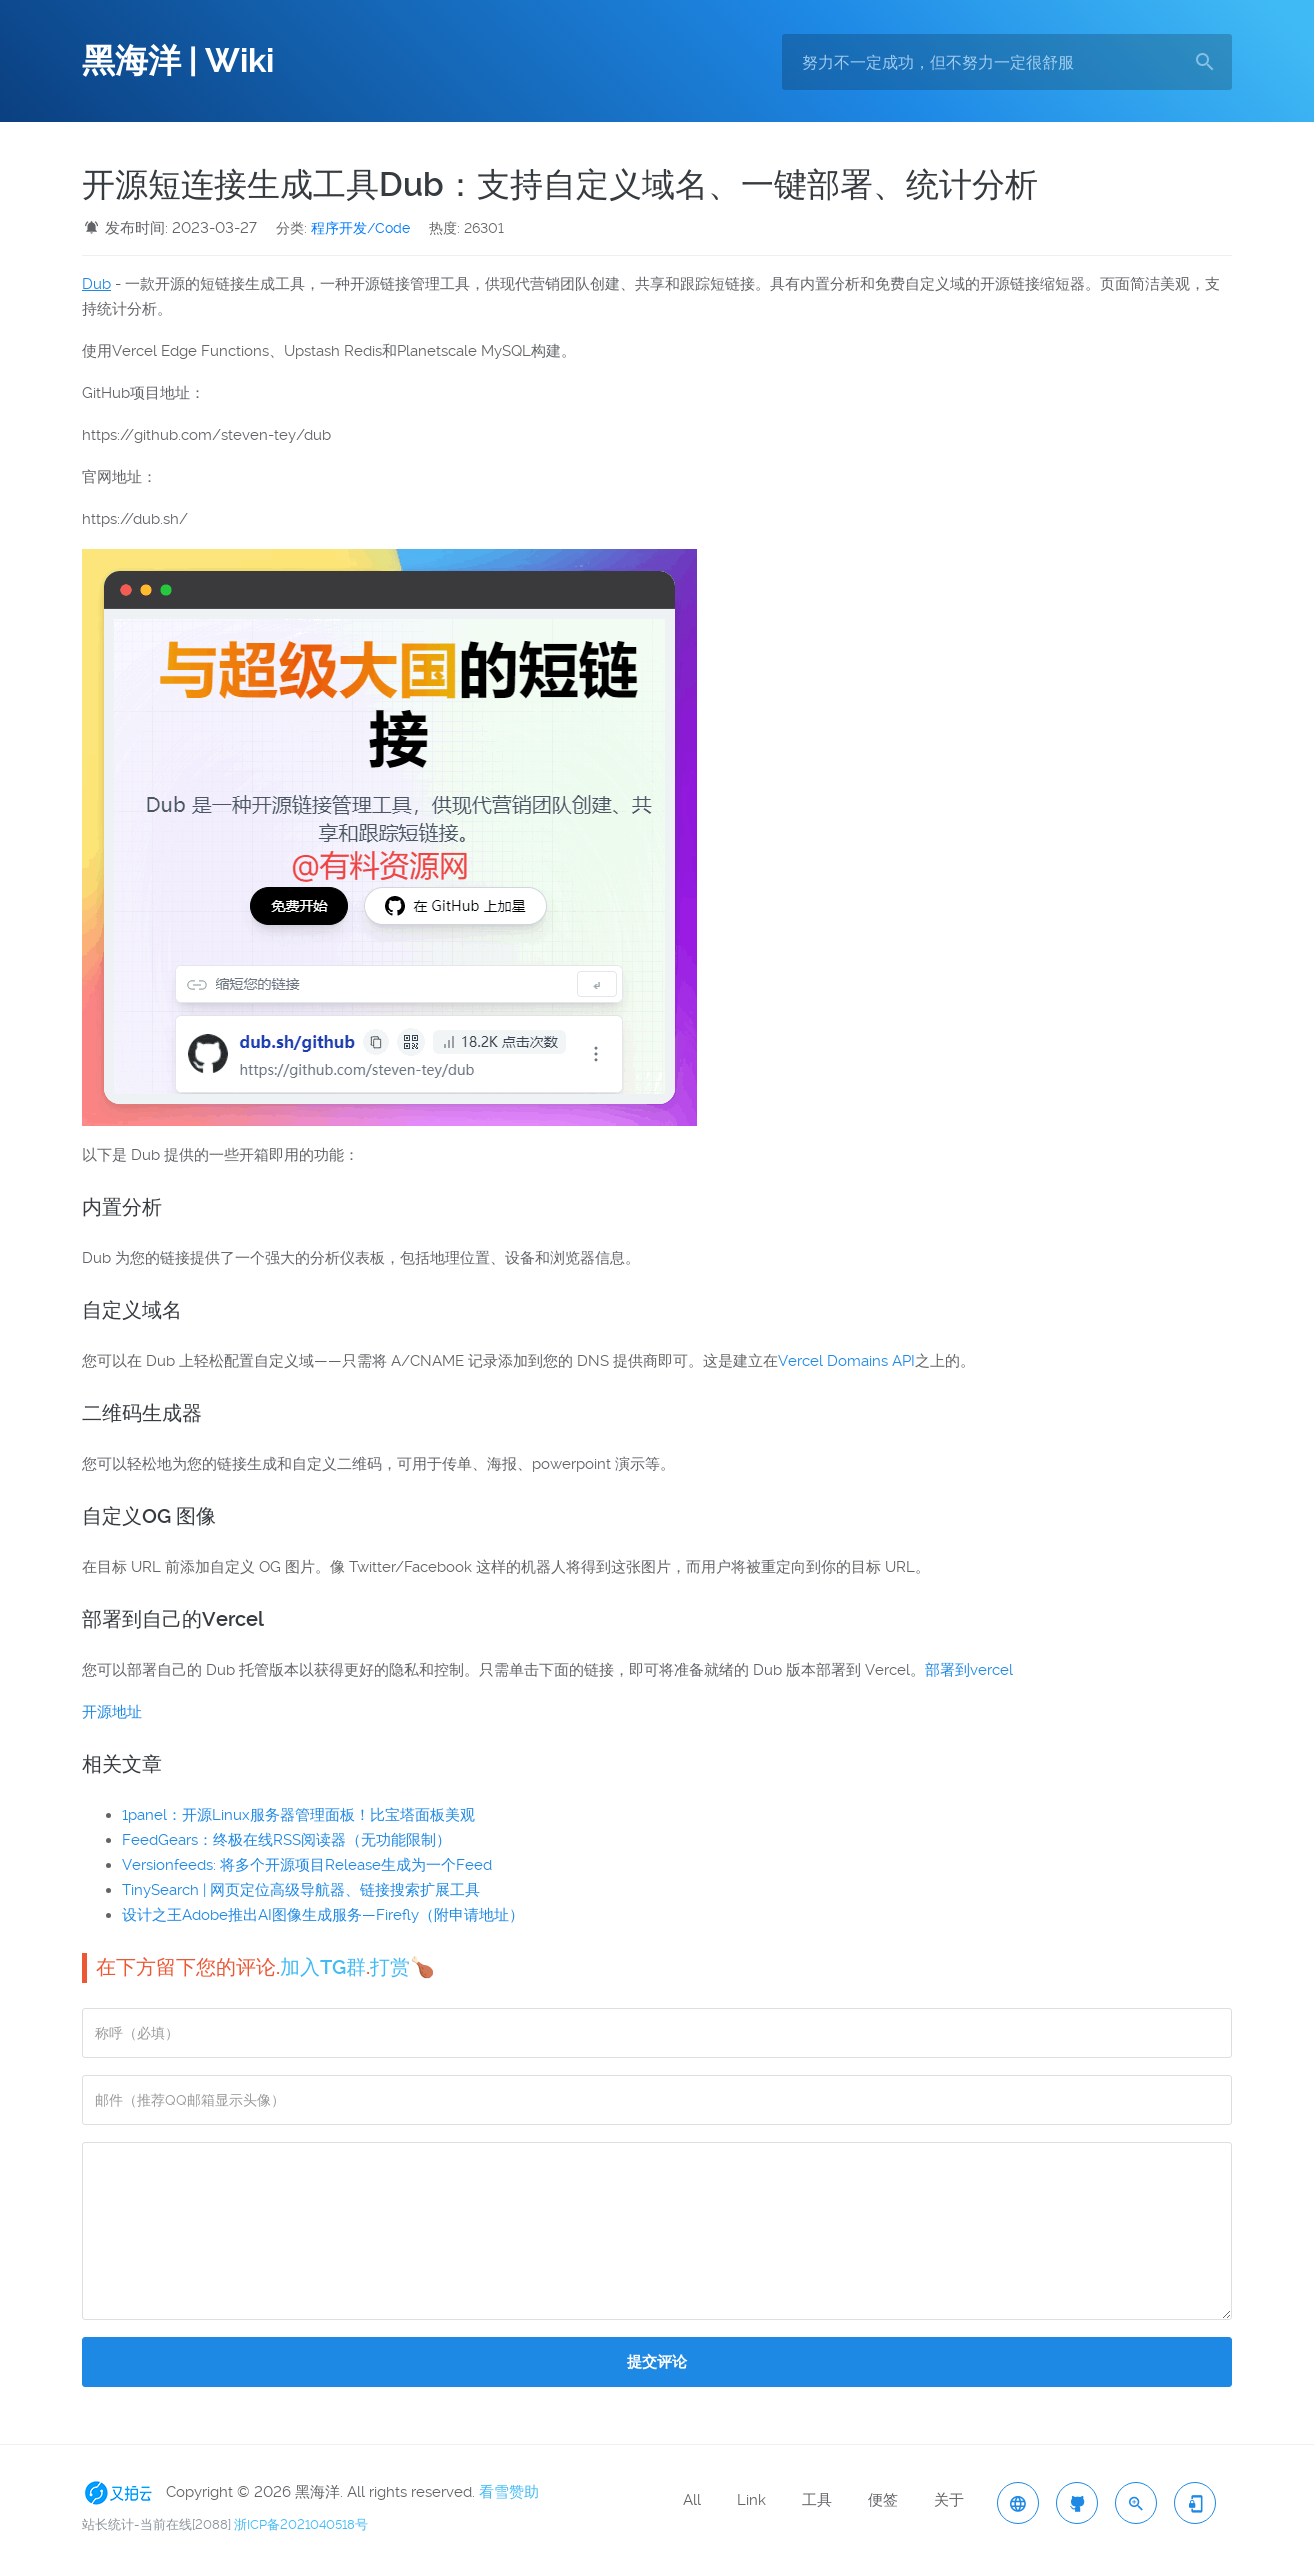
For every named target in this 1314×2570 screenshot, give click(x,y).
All (692, 2500)
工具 (817, 2500)
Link (751, 2500)
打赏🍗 (402, 1967)
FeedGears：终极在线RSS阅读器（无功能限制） (286, 1840)
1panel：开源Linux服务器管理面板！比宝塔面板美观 (298, 1815)
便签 (883, 2500)
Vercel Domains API (846, 1361)
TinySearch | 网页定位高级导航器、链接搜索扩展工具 (301, 1890)
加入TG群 (323, 1967)
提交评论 (657, 2362)
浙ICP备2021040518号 (301, 2524)
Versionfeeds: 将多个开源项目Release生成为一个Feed (307, 1865)
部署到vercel (969, 1670)
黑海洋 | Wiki (178, 61)
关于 (949, 2500)
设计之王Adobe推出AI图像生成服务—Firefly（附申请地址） (323, 1915)
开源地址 (112, 1712)
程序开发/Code (360, 228)
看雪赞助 (509, 2492)
